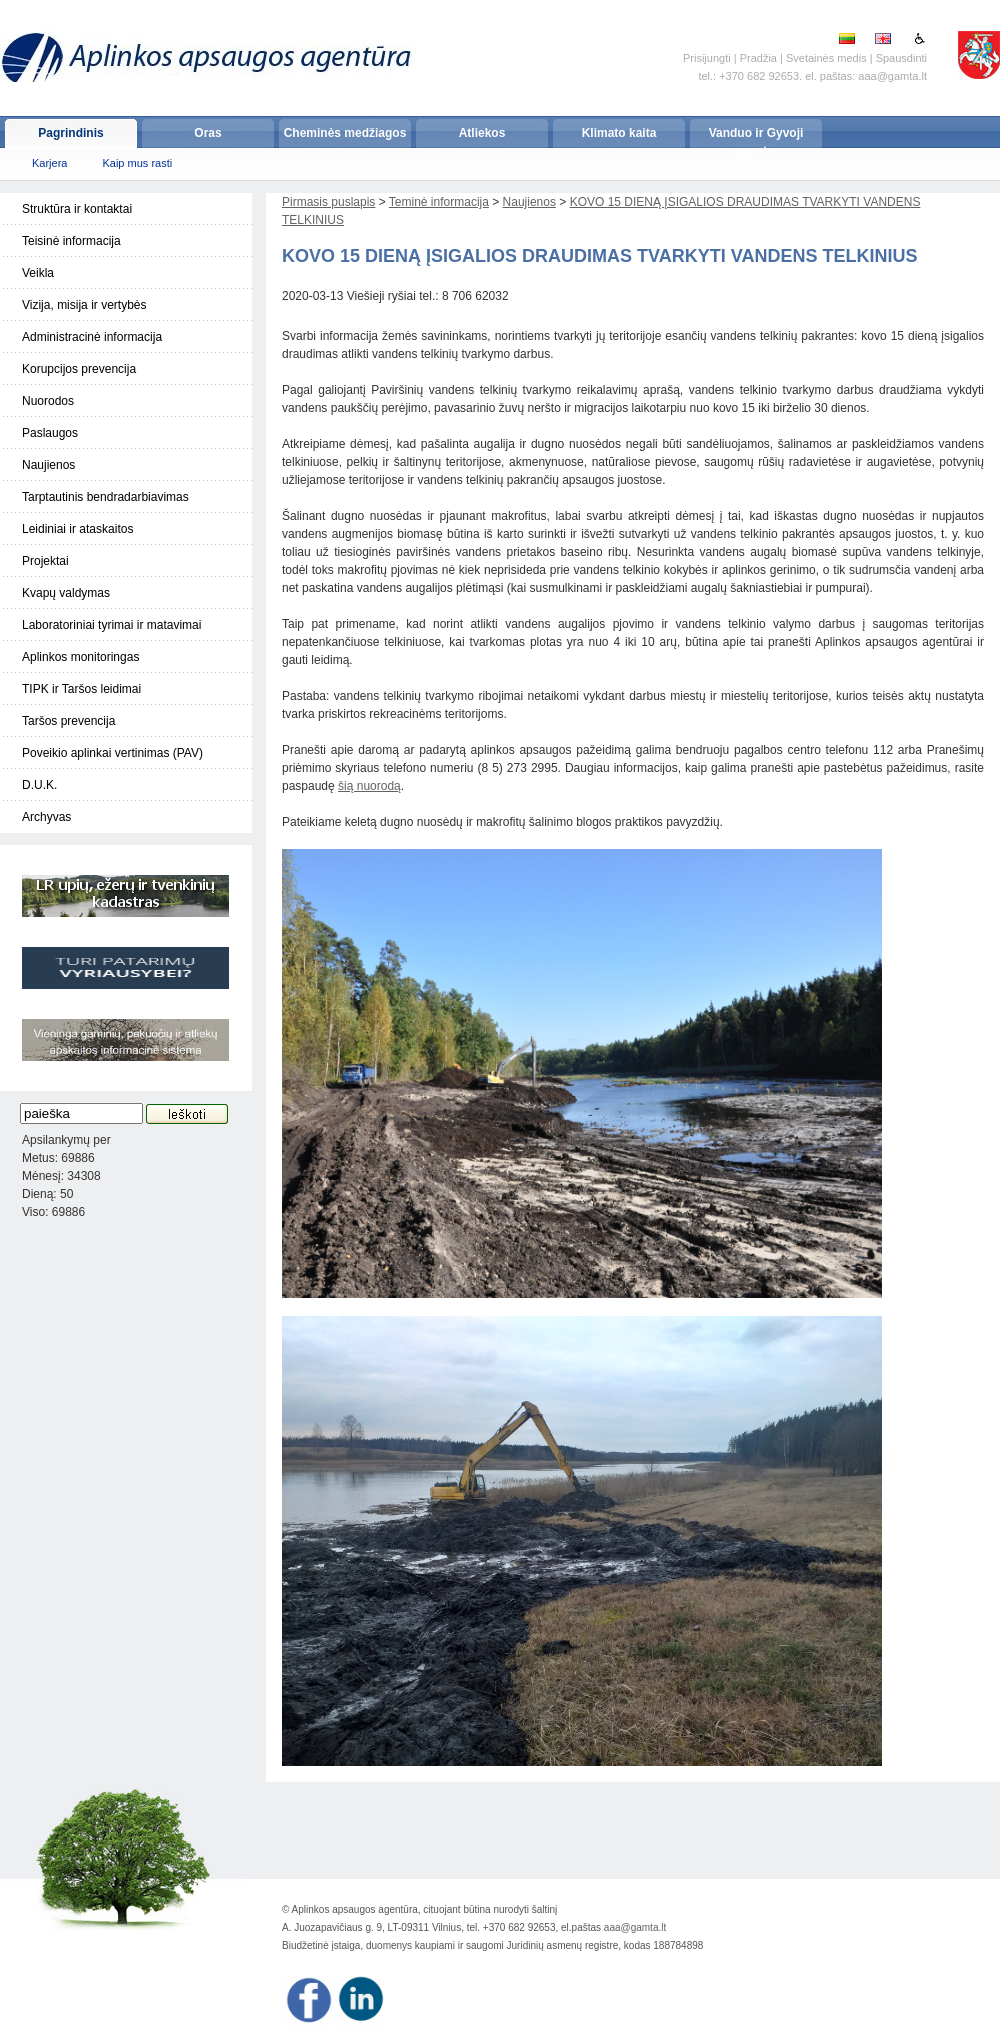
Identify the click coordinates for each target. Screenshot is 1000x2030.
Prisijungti (707, 58)
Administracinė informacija (92, 337)
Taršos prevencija (68, 721)
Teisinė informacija (71, 241)
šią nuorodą (369, 786)
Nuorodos (48, 401)
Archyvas (46, 817)
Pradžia (758, 58)
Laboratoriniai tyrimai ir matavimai (111, 625)
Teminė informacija (439, 202)
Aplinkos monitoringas (80, 657)
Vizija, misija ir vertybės (84, 305)
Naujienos (48, 465)
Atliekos (482, 133)
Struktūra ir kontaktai (77, 209)
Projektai (45, 561)
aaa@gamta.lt (635, 1927)
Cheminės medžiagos (345, 133)
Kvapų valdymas (66, 593)
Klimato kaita (619, 133)
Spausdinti (901, 58)
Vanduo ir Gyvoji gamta (756, 137)
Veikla (38, 273)
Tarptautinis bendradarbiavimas (105, 497)
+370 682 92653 (759, 76)
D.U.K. (39, 785)
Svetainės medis (826, 58)
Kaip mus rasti (137, 163)
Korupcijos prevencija (79, 369)
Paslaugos (50, 433)
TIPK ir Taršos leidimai (81, 689)
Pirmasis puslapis (328, 202)
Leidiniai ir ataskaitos (77, 529)
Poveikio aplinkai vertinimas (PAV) (112, 753)
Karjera (49, 163)
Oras (207, 133)
